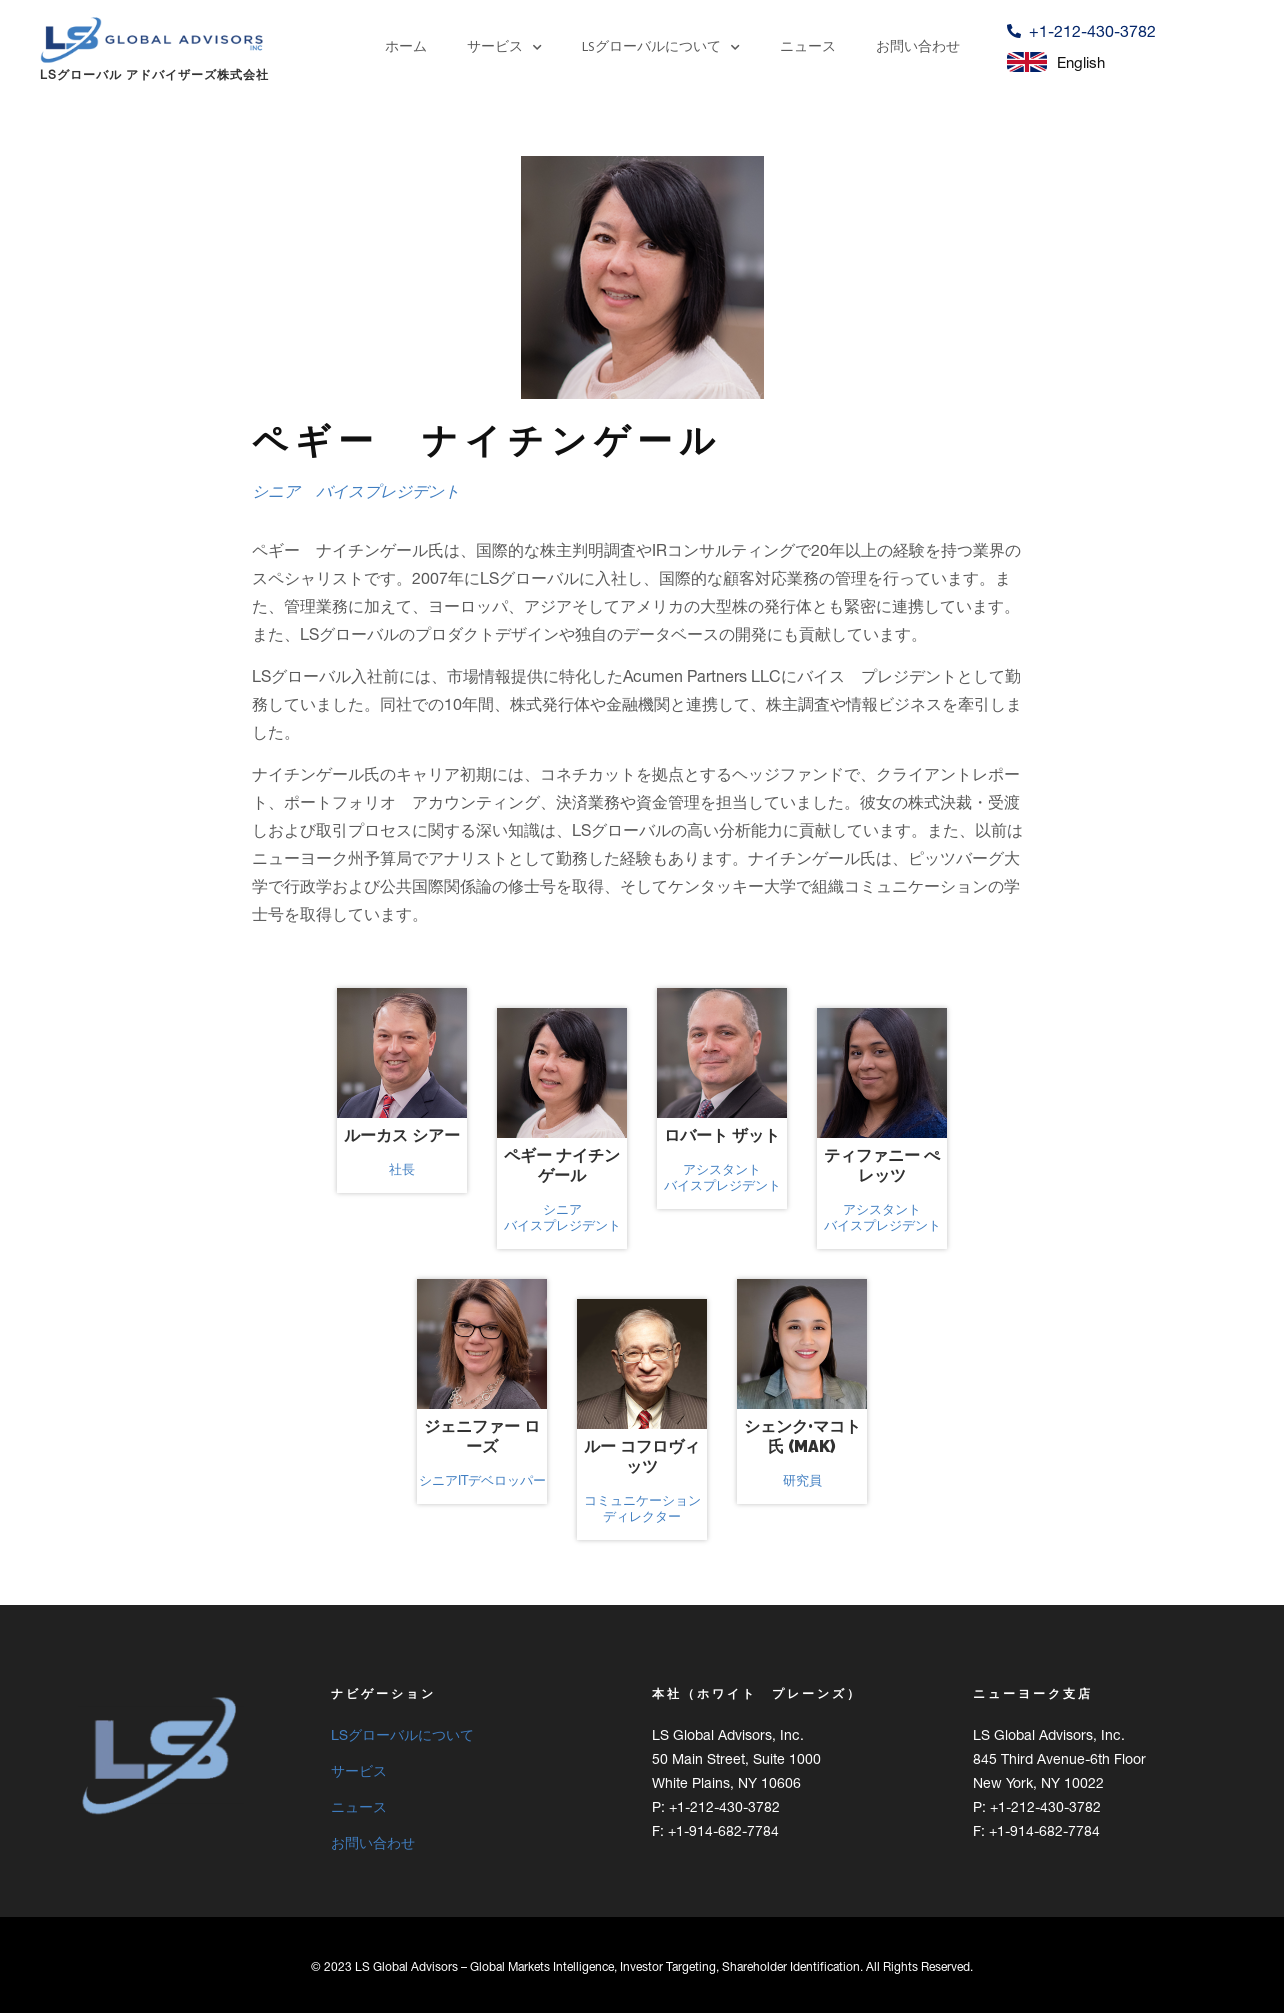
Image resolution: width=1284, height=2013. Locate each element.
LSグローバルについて (661, 48)
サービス (504, 48)
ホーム (406, 47)
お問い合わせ (918, 47)
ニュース (808, 47)
